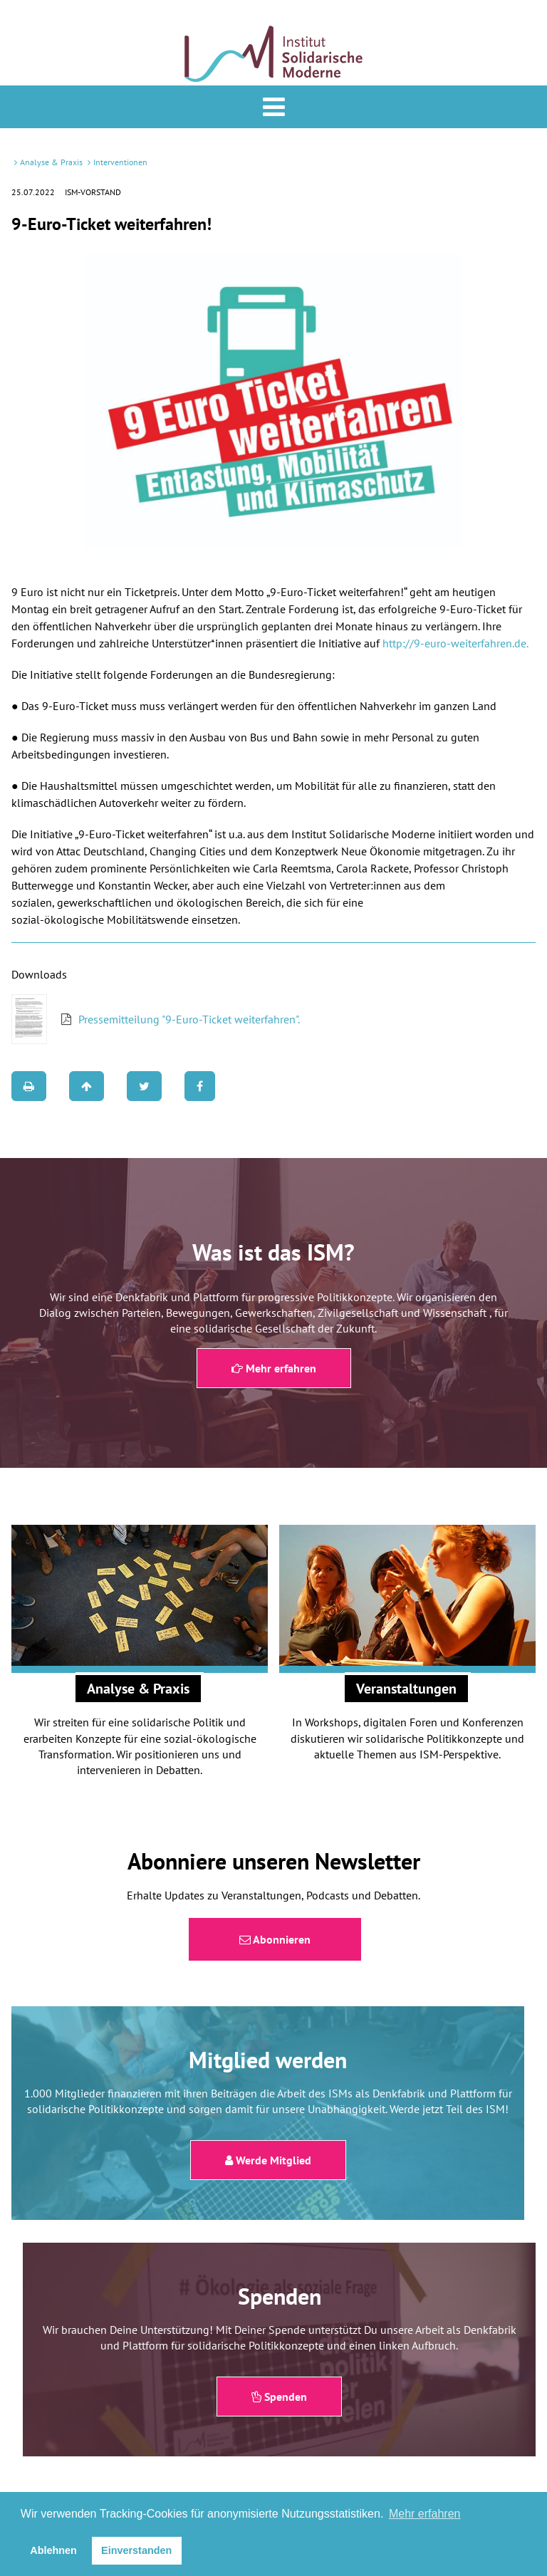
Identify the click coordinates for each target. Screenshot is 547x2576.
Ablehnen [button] (53, 2550)
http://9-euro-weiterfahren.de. (455, 643)
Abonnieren (275, 1939)
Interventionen (120, 162)
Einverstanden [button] (136, 2550)
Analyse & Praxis (51, 162)
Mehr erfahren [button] (425, 2514)
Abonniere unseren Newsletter (273, 1861)
